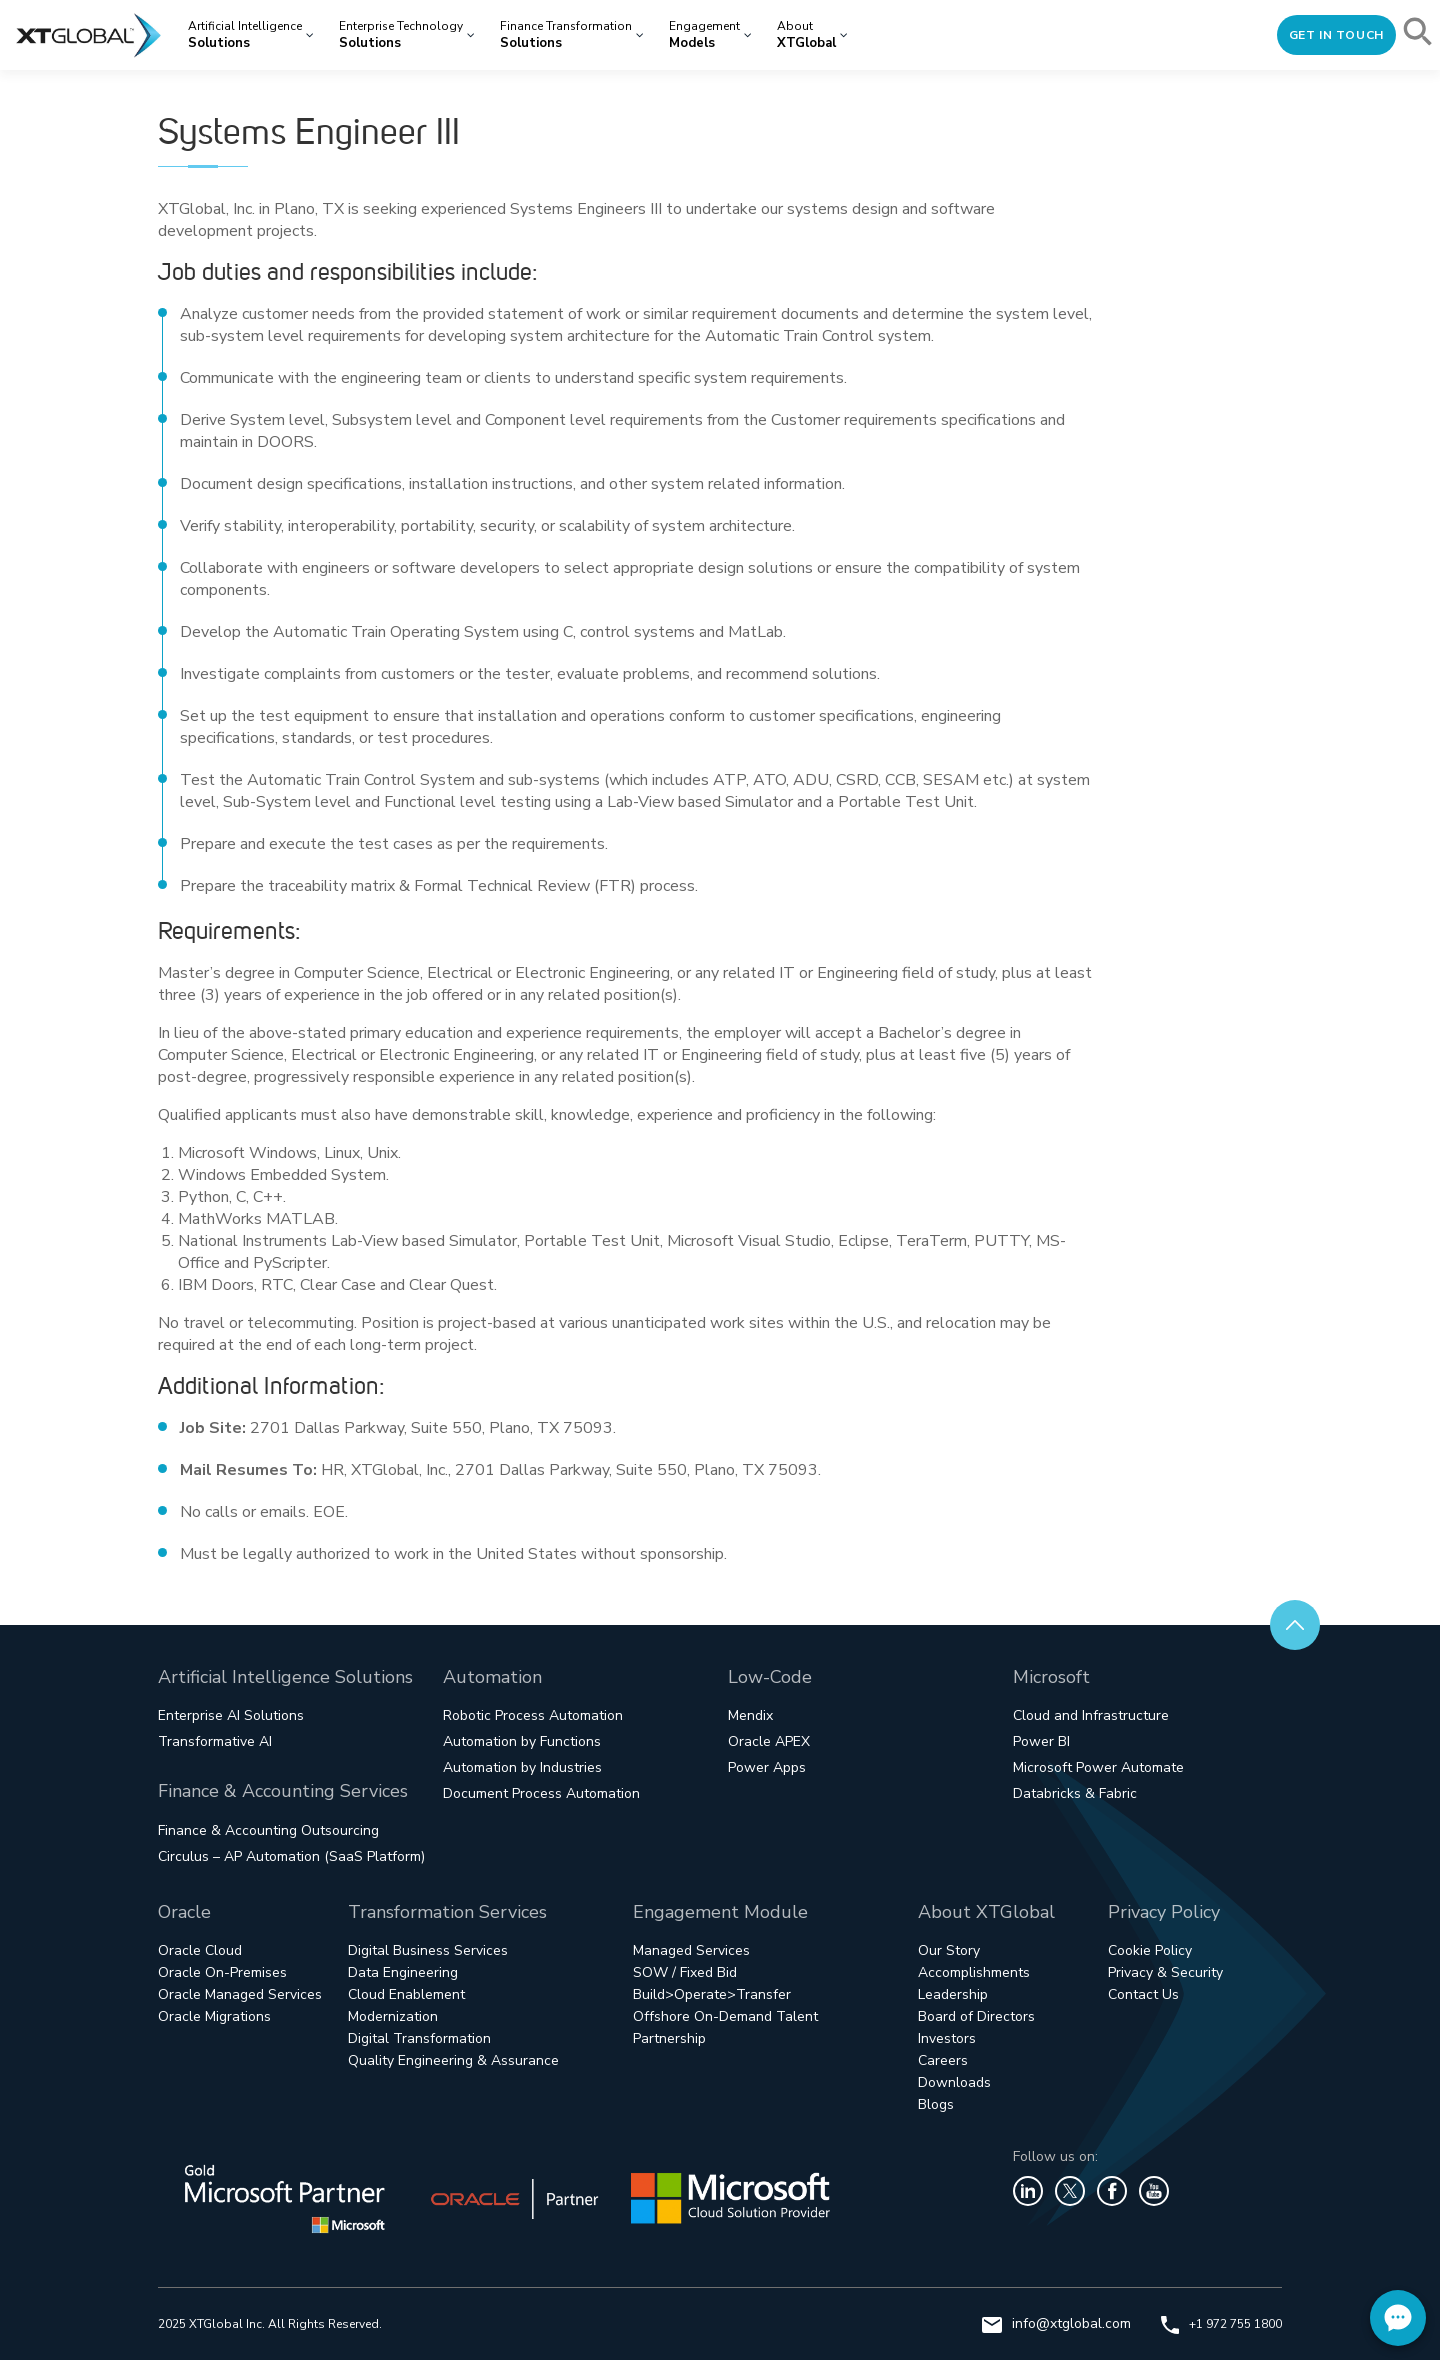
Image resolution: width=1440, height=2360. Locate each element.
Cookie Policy (1150, 1950)
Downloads (954, 2082)
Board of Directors (976, 2016)
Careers (943, 2060)
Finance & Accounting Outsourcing (268, 1830)
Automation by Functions (522, 1741)
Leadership (953, 1994)
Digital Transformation (419, 2038)
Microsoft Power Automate (1098, 1767)
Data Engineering (403, 1972)
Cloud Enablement (406, 1994)
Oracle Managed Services (240, 1994)
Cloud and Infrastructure (1091, 1715)
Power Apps (767, 1767)
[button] (1419, 35)
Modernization (393, 2016)
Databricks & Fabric (1075, 1793)
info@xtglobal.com (1056, 2323)
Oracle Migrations (214, 2016)
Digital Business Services (428, 1950)
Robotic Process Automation (533, 1715)
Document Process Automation (541, 1793)
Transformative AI (215, 1741)
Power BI (1041, 1741)
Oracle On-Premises (222, 1972)
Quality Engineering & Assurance (453, 2060)
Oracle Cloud (200, 1950)
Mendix (750, 1715)
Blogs (936, 2104)
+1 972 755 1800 (1221, 2324)
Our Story (949, 1950)
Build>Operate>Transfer (712, 1994)
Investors (947, 2038)
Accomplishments (974, 1972)
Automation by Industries (522, 1767)
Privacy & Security (1165, 1972)
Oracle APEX (769, 1741)
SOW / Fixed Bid (685, 1972)
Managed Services (691, 1950)
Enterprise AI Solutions (231, 1715)
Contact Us (1143, 1994)
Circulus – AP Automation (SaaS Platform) (291, 1856)
